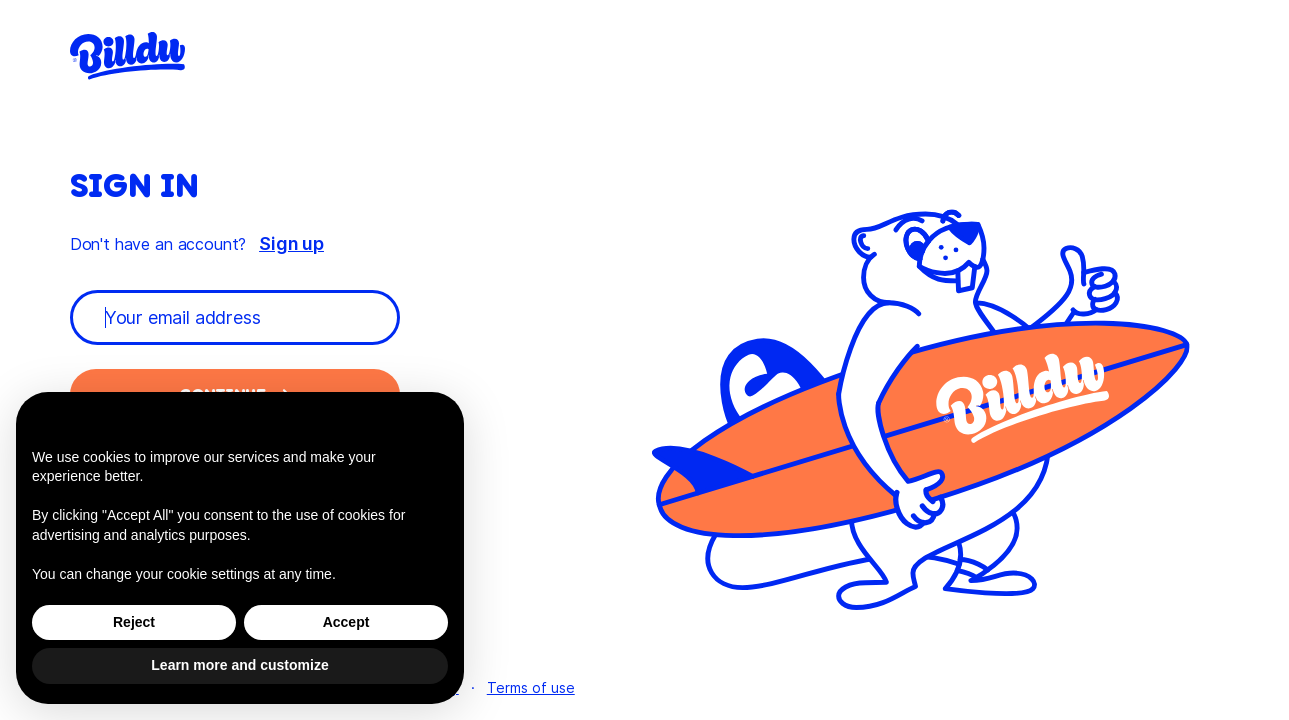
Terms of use (531, 687)
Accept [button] (346, 622)
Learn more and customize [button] (239, 665)
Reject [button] (134, 622)
